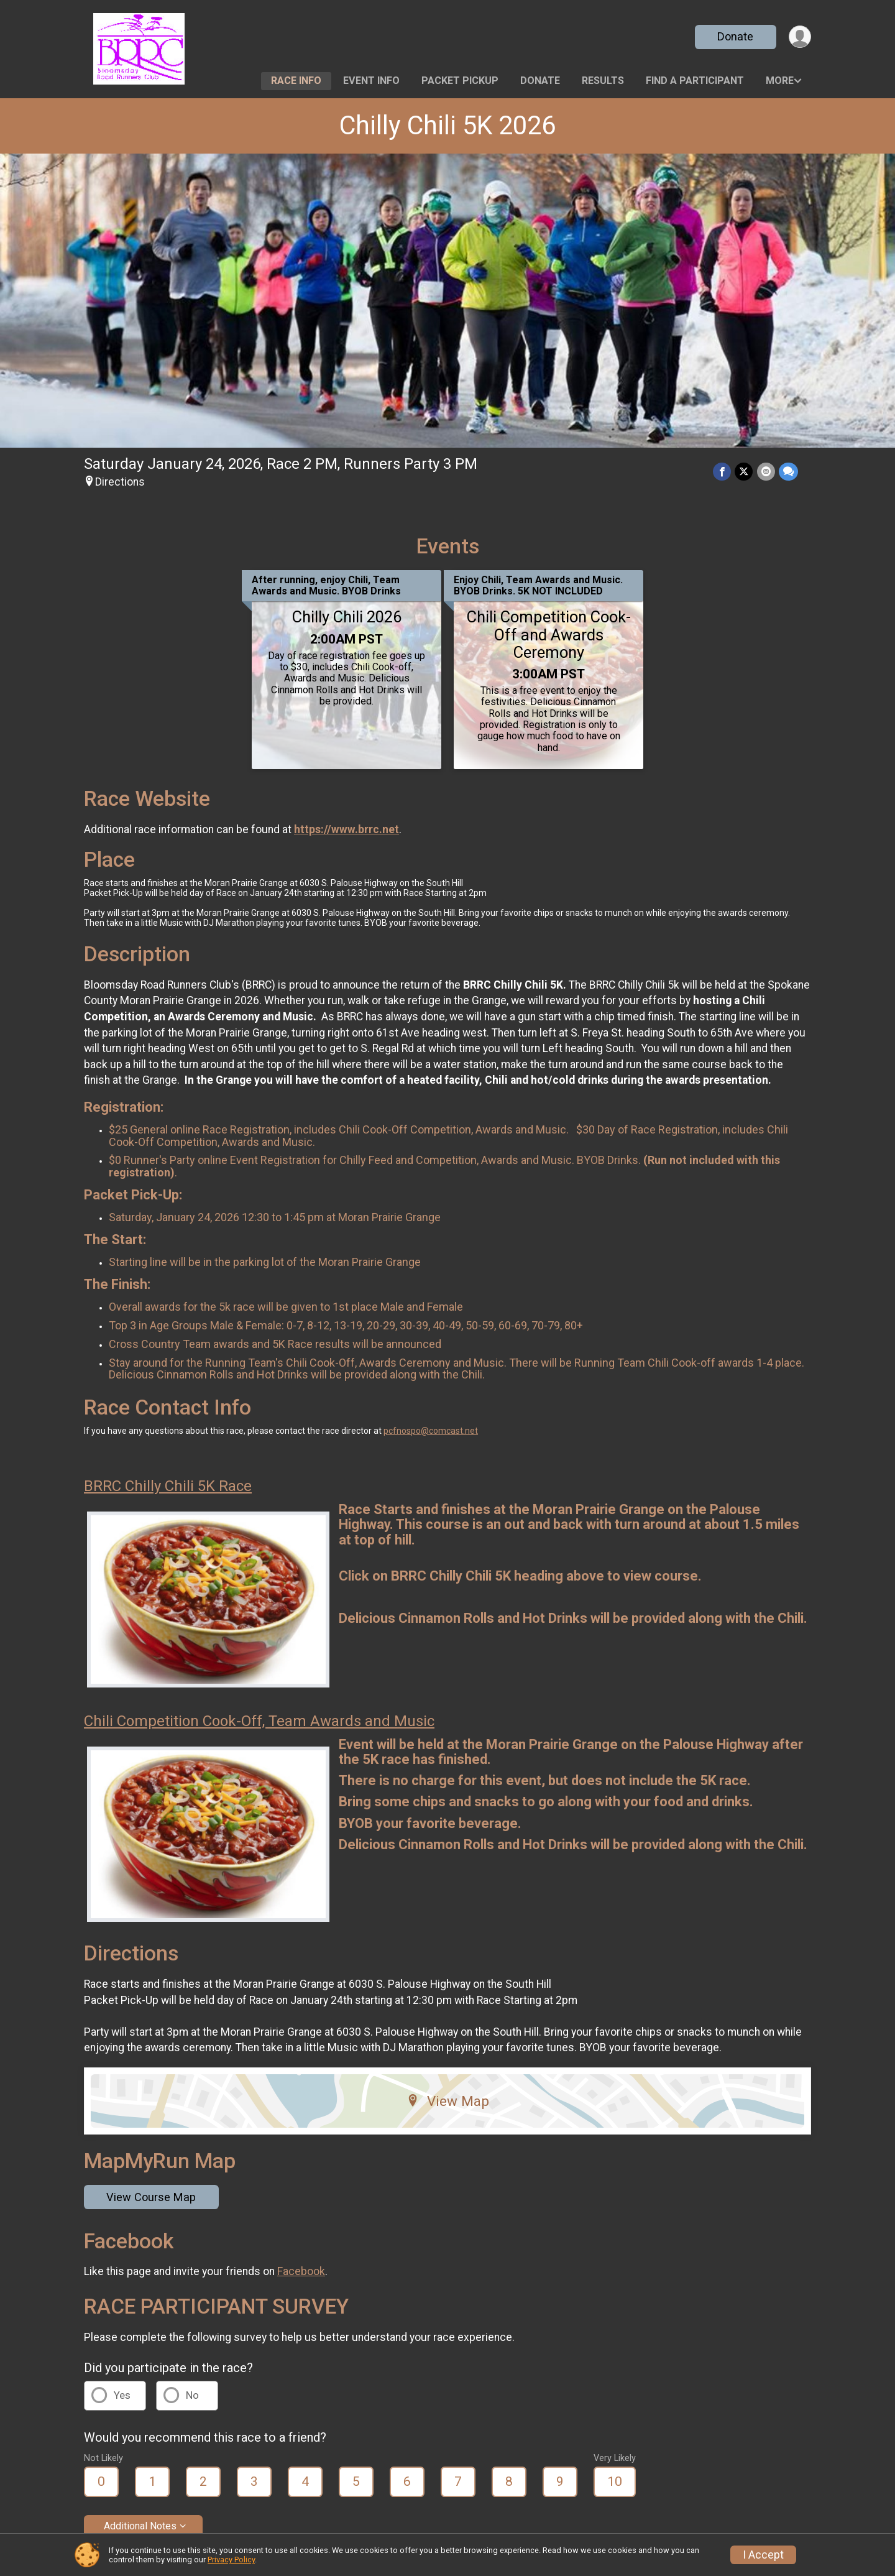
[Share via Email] (766, 472)
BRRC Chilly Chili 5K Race (168, 1486)
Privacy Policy (231, 2559)
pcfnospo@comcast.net (430, 1431)
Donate (735, 36)
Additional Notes (140, 2526)
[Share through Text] (788, 472)
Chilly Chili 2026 (347, 616)
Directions (120, 482)
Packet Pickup (459, 80)
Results (603, 80)
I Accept (763, 2555)
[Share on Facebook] (723, 472)
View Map (447, 2101)
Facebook (301, 2271)
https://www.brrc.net (346, 829)
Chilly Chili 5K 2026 (447, 125)
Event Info (371, 80)
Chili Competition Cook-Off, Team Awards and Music (259, 1721)
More (780, 80)
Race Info (296, 80)
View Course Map (151, 2197)
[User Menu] (799, 36)
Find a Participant (695, 80)
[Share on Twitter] (744, 472)
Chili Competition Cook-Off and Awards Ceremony (549, 634)
